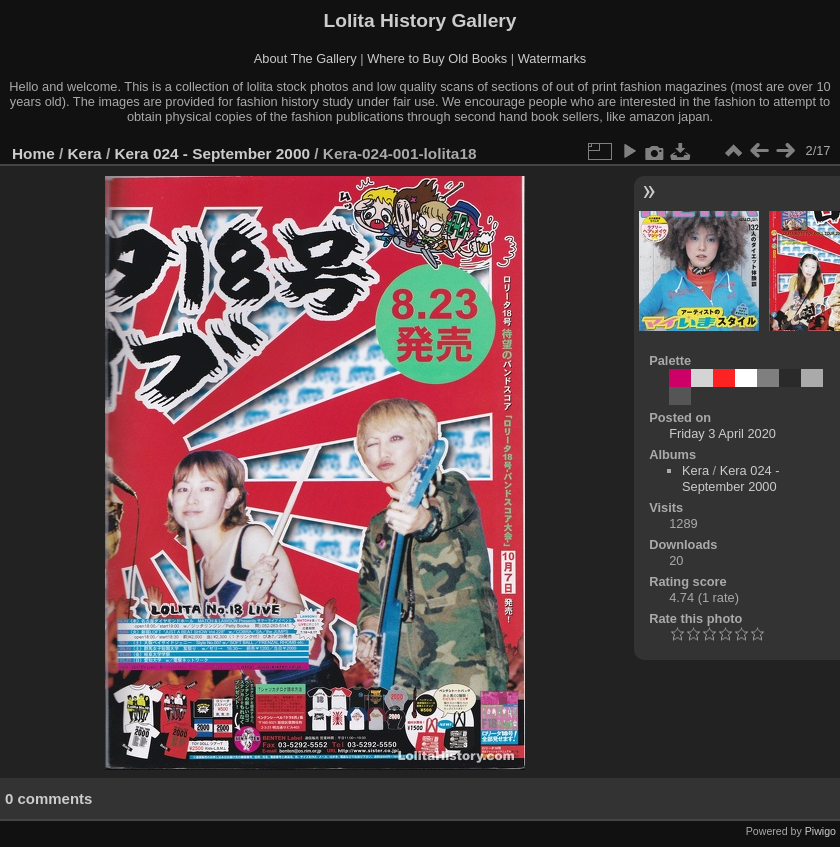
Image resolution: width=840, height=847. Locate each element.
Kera (85, 153)
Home (33, 153)
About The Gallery (305, 58)
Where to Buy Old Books (437, 58)
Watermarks (552, 58)
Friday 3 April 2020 (722, 433)
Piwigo (820, 831)
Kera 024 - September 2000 (212, 153)
